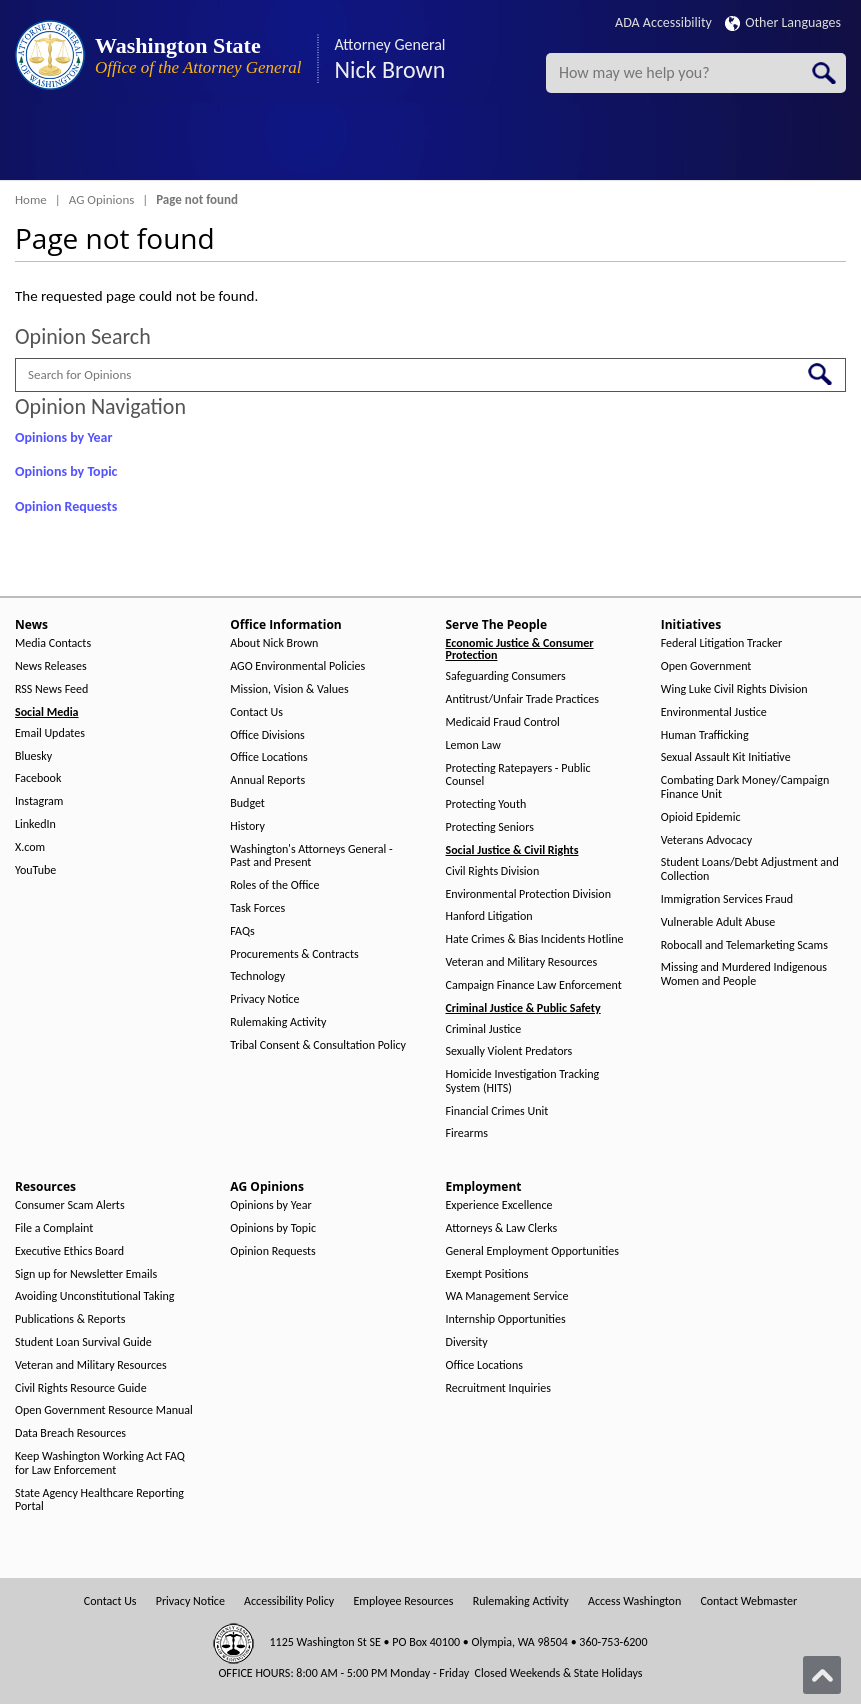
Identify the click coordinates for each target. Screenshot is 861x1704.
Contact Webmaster (748, 1601)
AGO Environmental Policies (297, 666)
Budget (247, 803)
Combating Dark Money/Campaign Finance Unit (745, 787)
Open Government (706, 666)
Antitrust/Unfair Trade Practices (522, 699)
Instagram (39, 801)
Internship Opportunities (506, 1319)
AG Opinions (102, 199)
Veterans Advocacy (707, 840)
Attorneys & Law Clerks (502, 1228)
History (247, 826)
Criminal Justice (484, 1029)
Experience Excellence (499, 1205)
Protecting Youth (486, 804)
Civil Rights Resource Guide (81, 1388)
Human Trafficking (705, 735)
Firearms (467, 1133)
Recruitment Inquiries (498, 1388)
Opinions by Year (63, 437)
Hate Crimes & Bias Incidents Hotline (535, 939)
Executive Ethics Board (69, 1251)
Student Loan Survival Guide (83, 1342)
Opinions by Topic (66, 471)
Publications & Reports (70, 1319)
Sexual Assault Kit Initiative (726, 757)
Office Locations (268, 757)
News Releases (51, 666)
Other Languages (783, 22)
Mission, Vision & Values (289, 689)
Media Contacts (53, 643)
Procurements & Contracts (294, 954)
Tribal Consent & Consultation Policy (318, 1045)
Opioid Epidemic (701, 817)
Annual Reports (267, 780)
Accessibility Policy (289, 1601)
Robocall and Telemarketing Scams (744, 945)
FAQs (242, 931)
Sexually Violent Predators (509, 1051)
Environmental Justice (714, 712)
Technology (257, 976)
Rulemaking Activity (278, 1022)
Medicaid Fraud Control (503, 722)
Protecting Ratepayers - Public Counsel (518, 775)
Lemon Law (473, 745)
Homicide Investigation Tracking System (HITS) (523, 1081)
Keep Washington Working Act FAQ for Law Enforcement (100, 1463)
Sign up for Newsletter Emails (86, 1274)
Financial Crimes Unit (497, 1111)
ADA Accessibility (663, 22)
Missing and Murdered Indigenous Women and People (744, 974)
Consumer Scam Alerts (70, 1205)
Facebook (38, 778)
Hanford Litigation (489, 916)
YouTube (35, 870)
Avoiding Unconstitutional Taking (94, 1296)
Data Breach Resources (70, 1433)
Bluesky (33, 756)
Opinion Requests (66, 506)
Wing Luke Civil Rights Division (734, 689)
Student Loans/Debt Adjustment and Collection (750, 869)
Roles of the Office (274, 885)
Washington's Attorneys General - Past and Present (311, 856)
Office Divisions (267, 735)
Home (31, 199)
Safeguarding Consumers (506, 676)
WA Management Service (507, 1296)
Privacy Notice (264, 999)
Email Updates (50, 733)
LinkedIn (35, 824)
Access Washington (634, 1601)
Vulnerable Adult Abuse (718, 922)
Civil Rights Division (493, 871)
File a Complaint (54, 1228)
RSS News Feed (51, 689)
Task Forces (257, 908)
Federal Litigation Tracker (721, 643)
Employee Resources (403, 1601)
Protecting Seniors (490, 827)
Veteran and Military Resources (522, 962)
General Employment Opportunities (532, 1251)
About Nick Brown (274, 643)
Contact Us (256, 712)
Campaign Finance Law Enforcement (534, 985)
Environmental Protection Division (528, 894)
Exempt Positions (487, 1274)
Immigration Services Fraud (727, 899)
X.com (30, 847)
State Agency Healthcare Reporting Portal (99, 1500)
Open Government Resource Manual (104, 1410)
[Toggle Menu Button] (33, 145)
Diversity (467, 1342)
